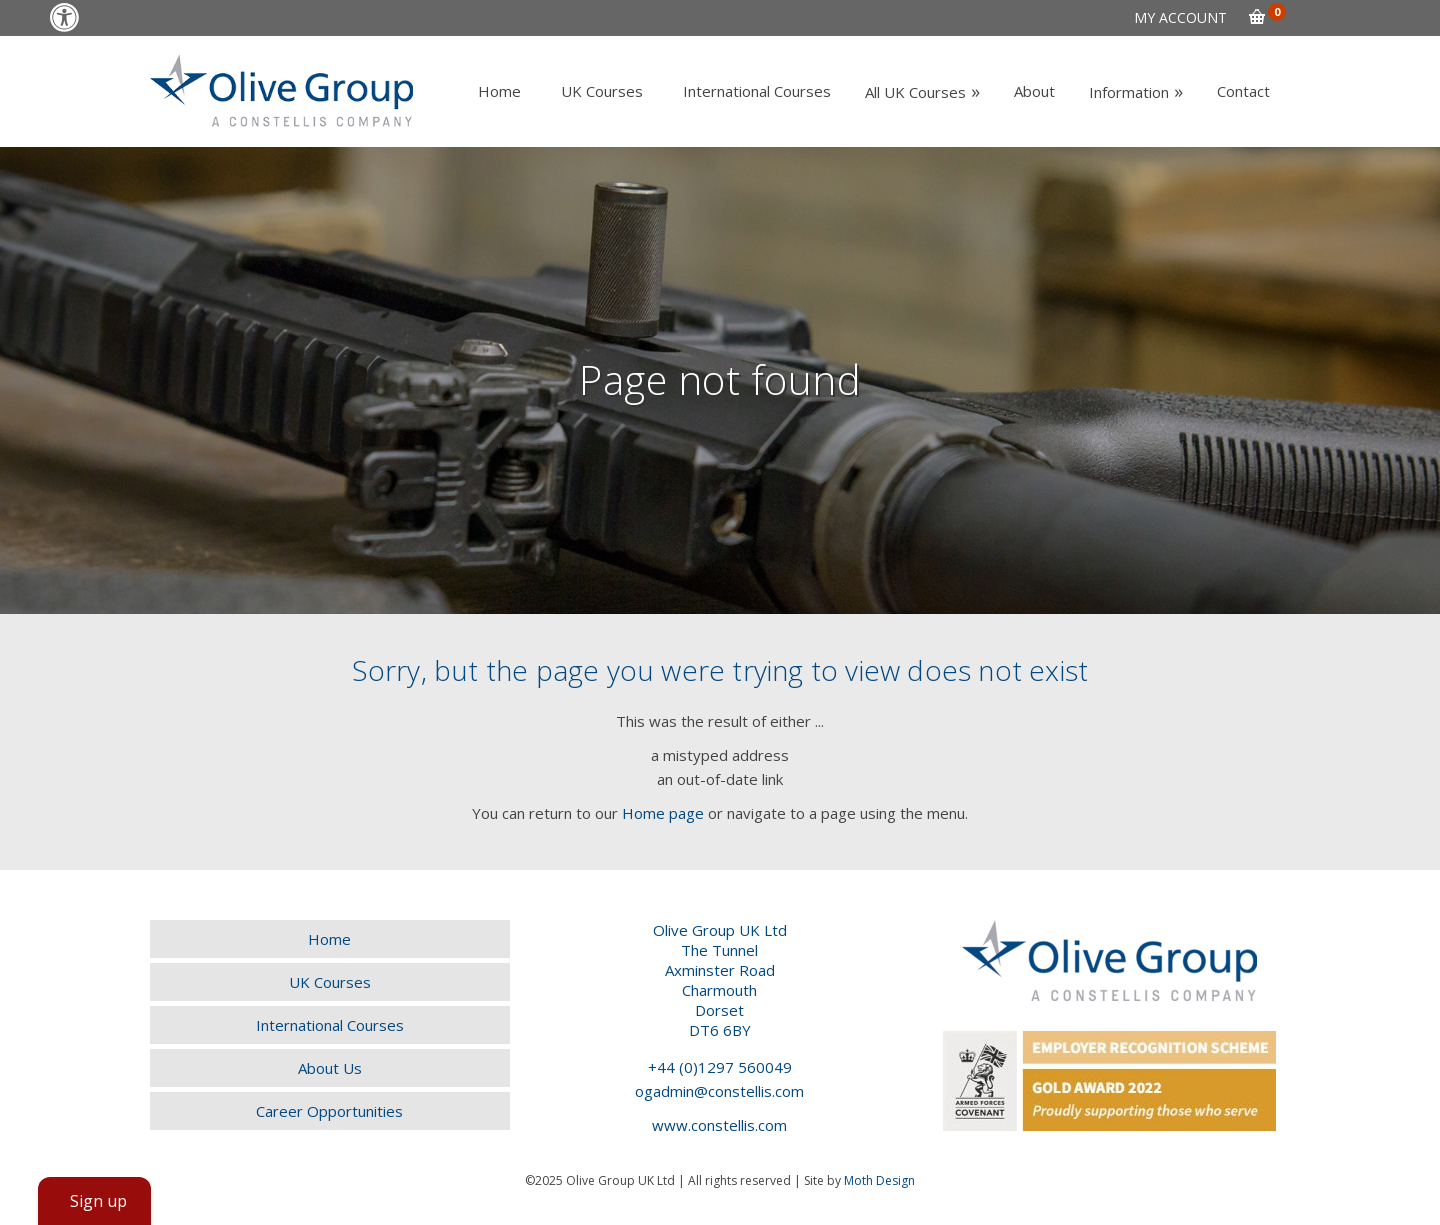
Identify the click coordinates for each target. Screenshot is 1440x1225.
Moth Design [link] (879, 1180)
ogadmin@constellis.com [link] (719, 1091)
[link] (64, 17)
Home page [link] (663, 813)
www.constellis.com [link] (719, 1125)
